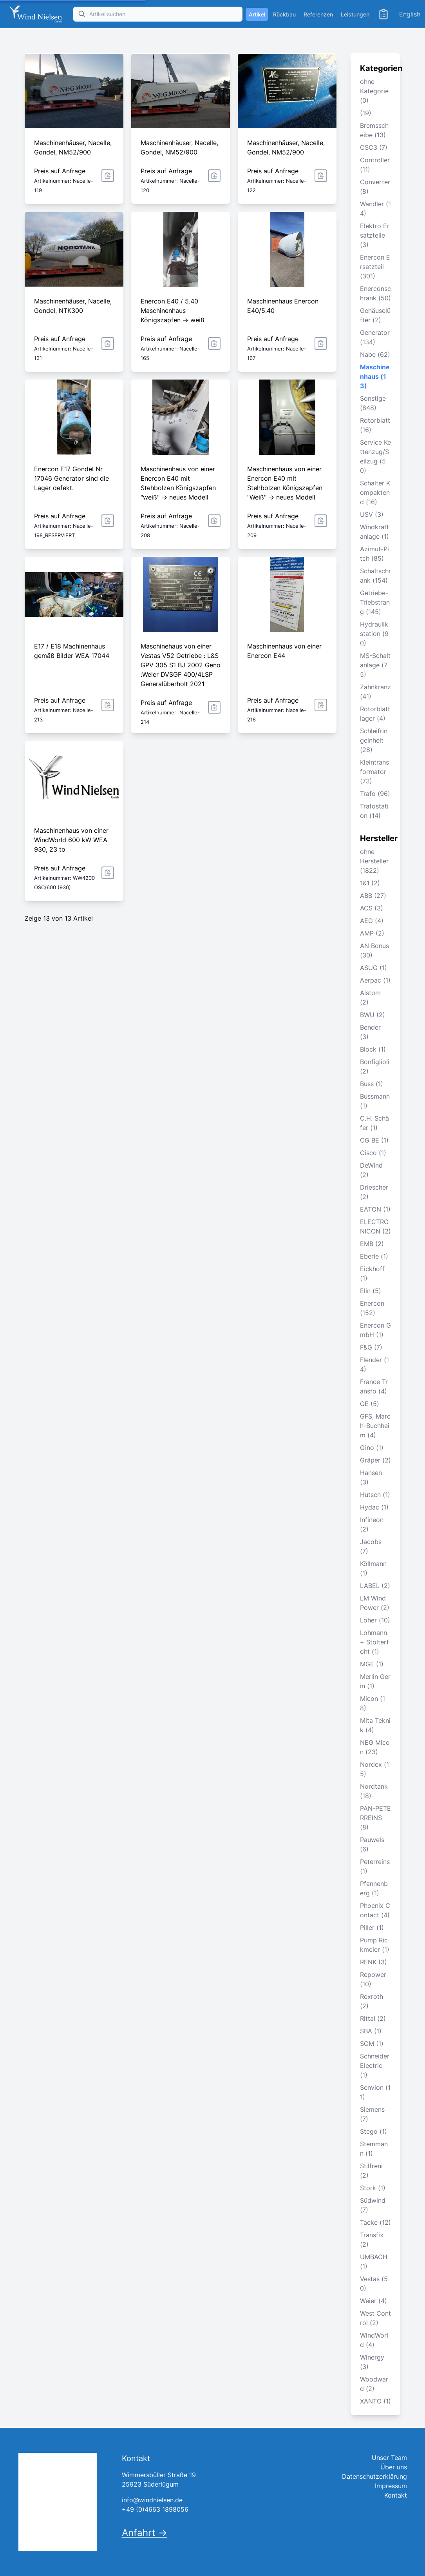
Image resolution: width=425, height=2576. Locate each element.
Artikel (257, 14)
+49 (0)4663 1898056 (155, 2509)
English (409, 14)
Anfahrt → (144, 2532)
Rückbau (284, 14)
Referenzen (318, 14)
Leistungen (355, 14)
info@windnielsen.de (152, 2500)
